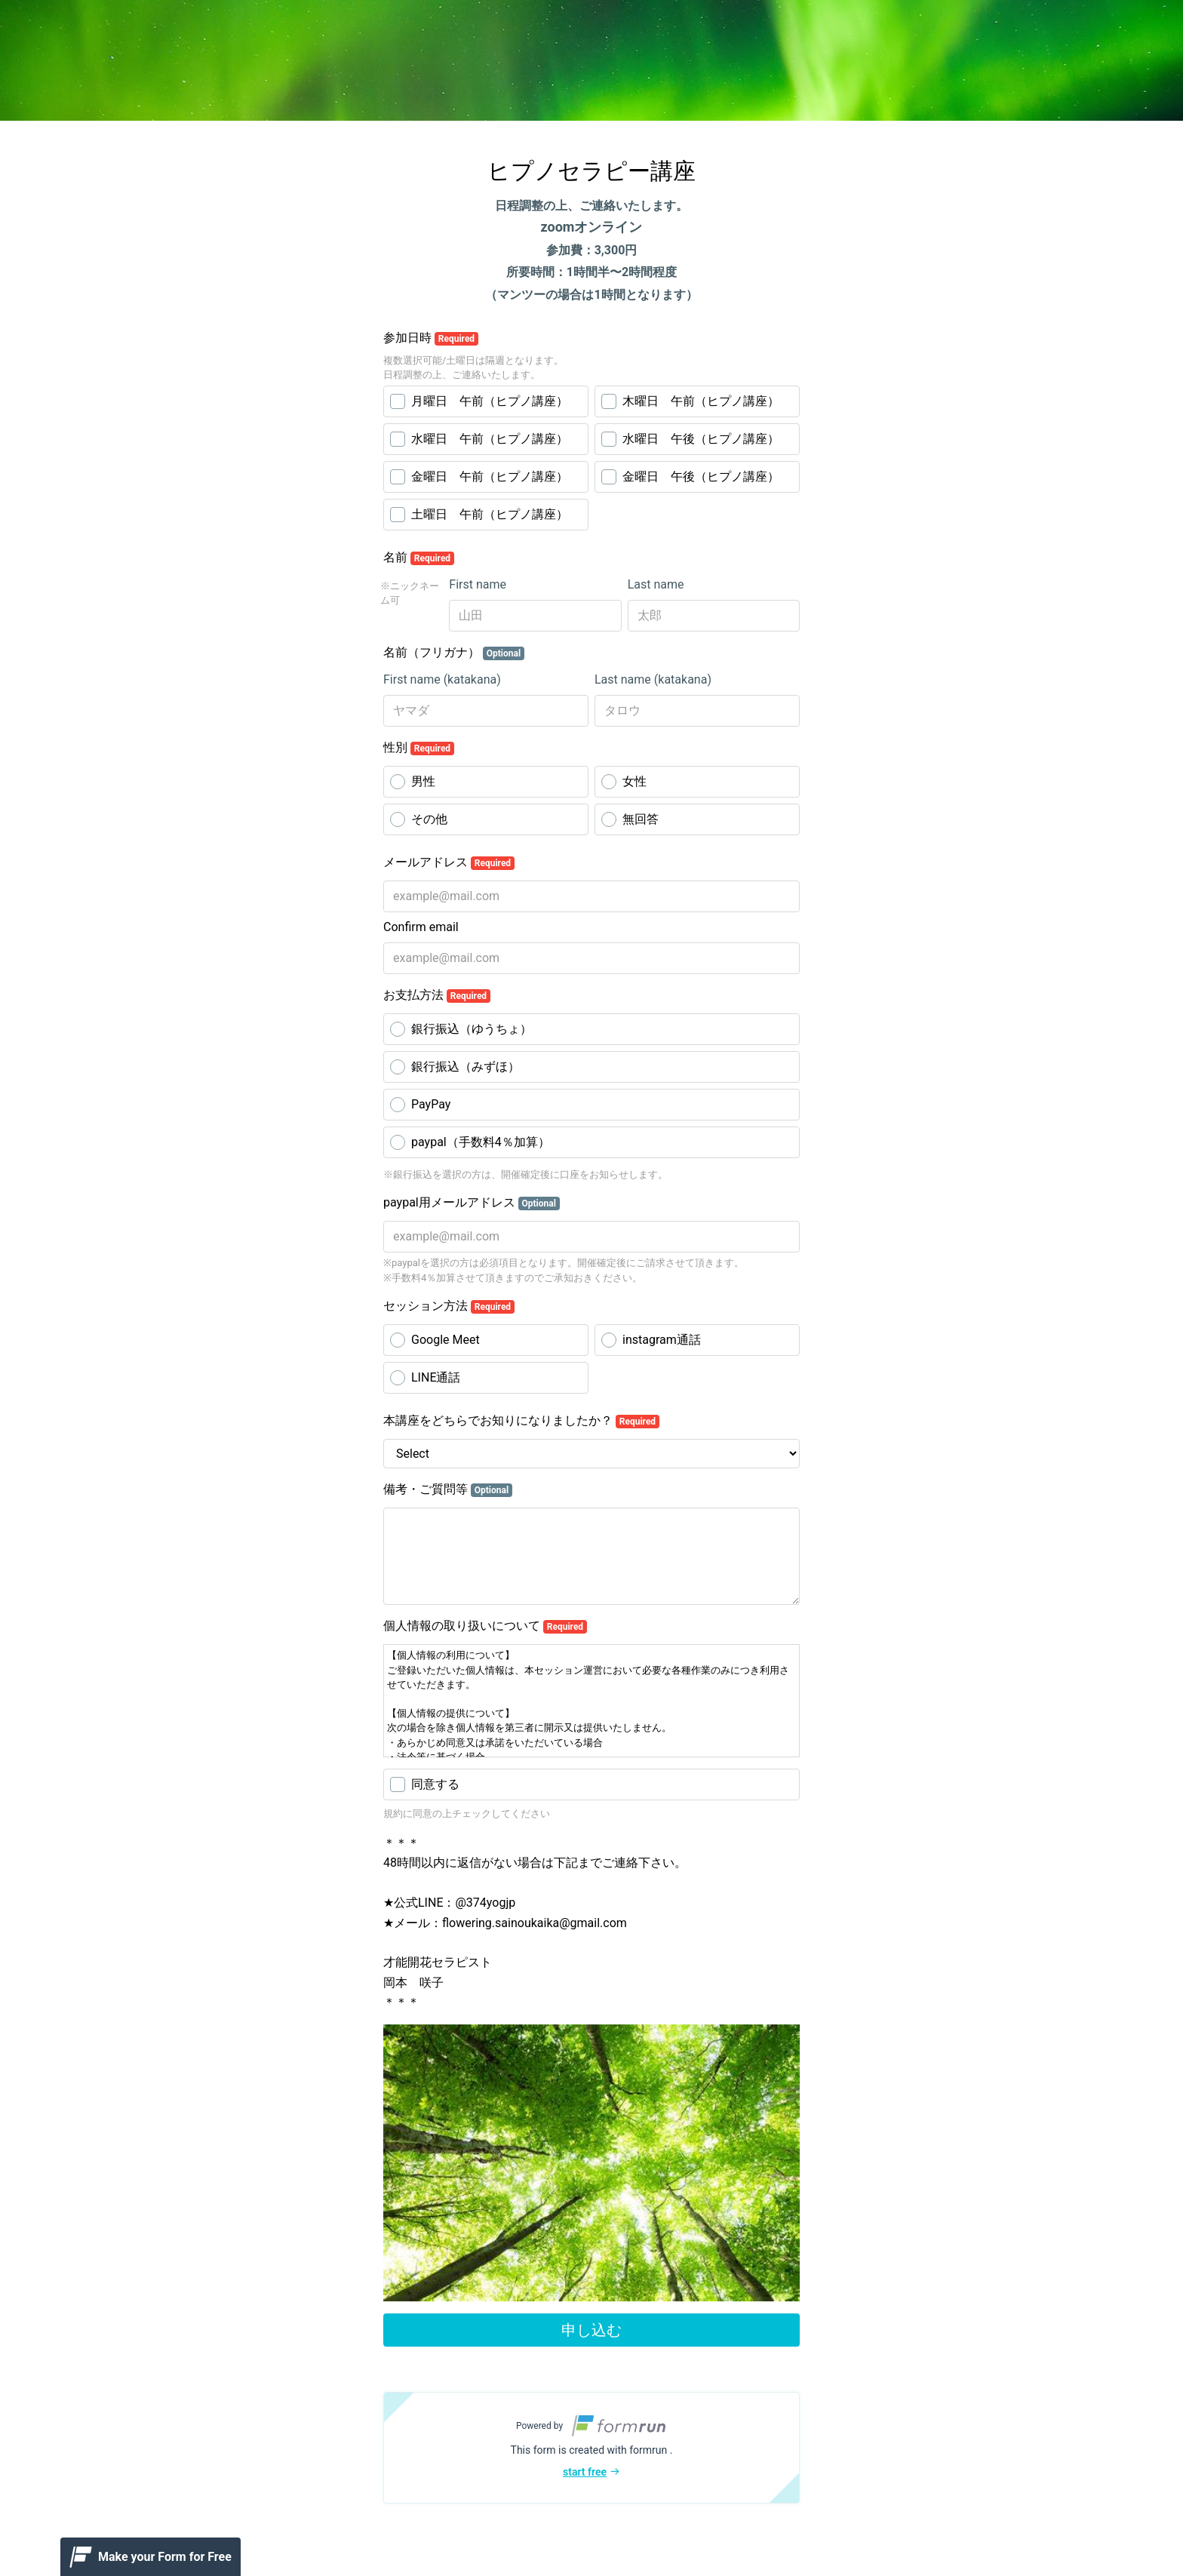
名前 (418, 557)
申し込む (591, 2330)
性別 (418, 747)
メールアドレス (449, 862)
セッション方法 (449, 1306)
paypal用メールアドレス (471, 1202)
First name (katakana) (442, 679)
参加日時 (430, 338)
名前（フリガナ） (453, 652)
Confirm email (421, 927)
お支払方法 (436, 995)
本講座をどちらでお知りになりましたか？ (521, 1420)
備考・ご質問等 (447, 1489)
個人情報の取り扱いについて (485, 1626)
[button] (591, 2448)
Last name (656, 584)
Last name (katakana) (653, 679)
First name (477, 584)
